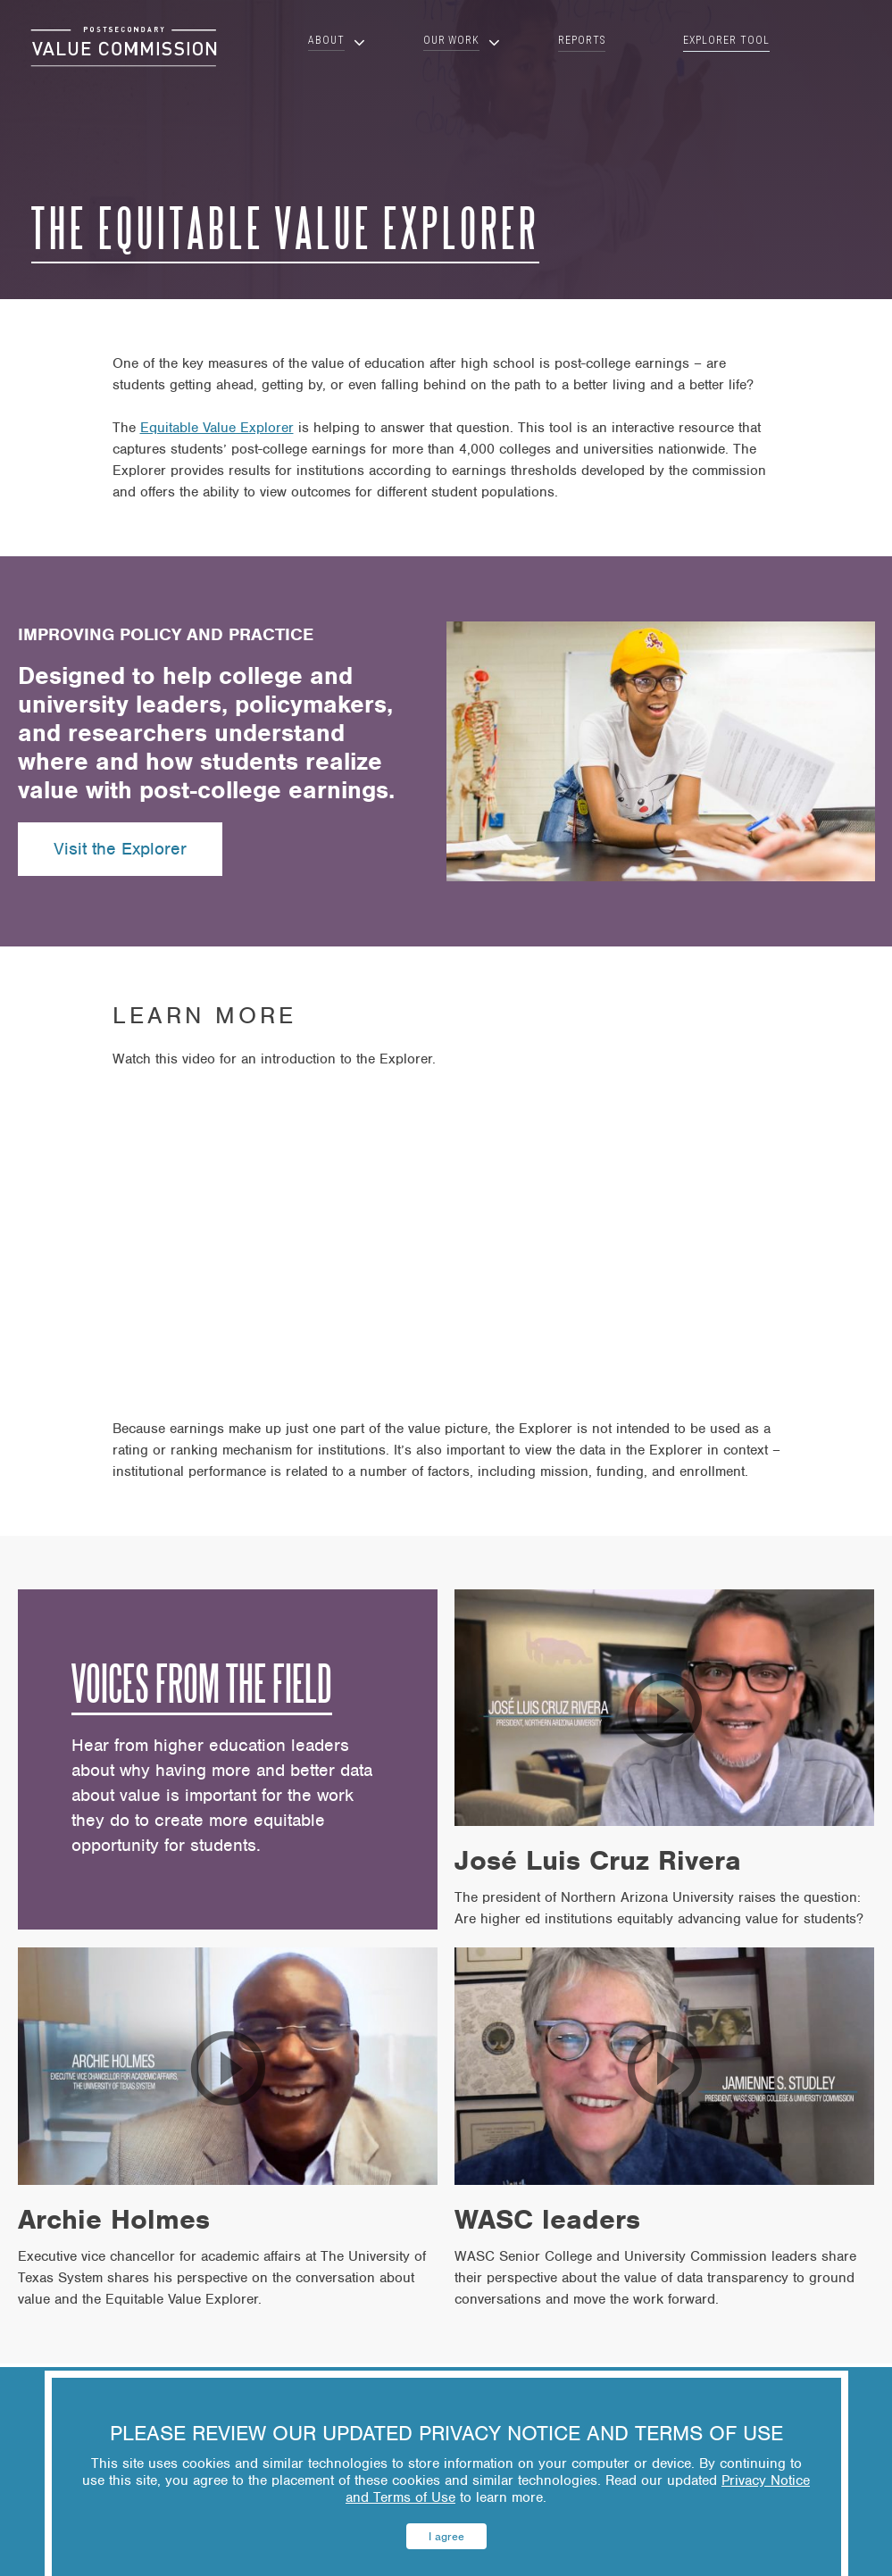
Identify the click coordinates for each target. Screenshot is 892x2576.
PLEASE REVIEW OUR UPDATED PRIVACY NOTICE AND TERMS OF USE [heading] (446, 2434)
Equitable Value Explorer (217, 428)
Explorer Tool (726, 40)
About (326, 40)
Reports (581, 40)
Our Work (451, 40)
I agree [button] (446, 2536)
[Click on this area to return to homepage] (124, 47)
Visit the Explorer (120, 849)
